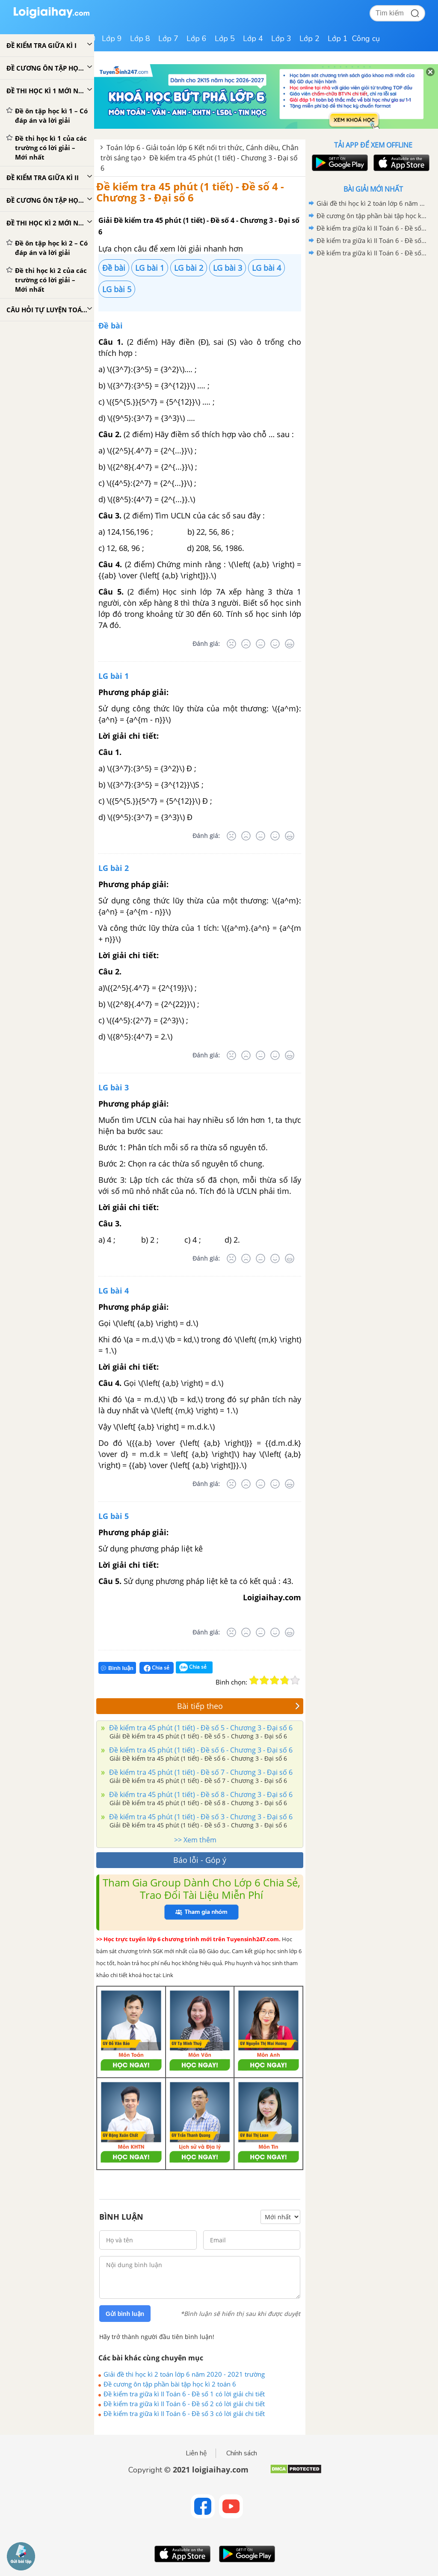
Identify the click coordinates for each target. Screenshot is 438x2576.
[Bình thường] (260, 643)
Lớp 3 (281, 38)
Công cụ (366, 38)
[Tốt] (275, 643)
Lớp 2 (309, 38)
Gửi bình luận (125, 2313)
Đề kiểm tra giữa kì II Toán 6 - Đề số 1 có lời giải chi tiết (184, 2393)
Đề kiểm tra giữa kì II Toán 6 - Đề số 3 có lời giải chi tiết (184, 2413)
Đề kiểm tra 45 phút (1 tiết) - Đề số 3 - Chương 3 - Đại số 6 (200, 1816)
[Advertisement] (373, 320)
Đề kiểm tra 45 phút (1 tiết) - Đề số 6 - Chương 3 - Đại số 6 (200, 1750)
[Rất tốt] (289, 643)
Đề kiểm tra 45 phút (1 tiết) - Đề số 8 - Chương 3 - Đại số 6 (200, 1794)
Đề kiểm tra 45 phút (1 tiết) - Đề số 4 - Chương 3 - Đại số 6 (190, 191)
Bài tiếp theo (238, 1706)
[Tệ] (246, 643)
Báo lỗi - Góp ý (199, 1860)
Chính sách (241, 2453)
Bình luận (117, 1668)
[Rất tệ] (231, 643)
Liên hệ (196, 2453)
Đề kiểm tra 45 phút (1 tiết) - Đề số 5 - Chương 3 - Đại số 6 (200, 1727)
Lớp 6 (196, 38)
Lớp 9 (112, 38)
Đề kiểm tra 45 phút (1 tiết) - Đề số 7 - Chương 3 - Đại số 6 (200, 1772)
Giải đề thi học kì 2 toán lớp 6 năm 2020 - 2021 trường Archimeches (184, 2374)
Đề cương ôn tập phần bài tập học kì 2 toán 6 (170, 2384)
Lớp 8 (140, 38)
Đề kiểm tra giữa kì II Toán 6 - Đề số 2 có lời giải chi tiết (184, 2403)
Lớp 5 (225, 38)
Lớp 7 (168, 38)
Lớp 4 (253, 38)
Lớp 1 (338, 38)
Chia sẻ (156, 1668)
